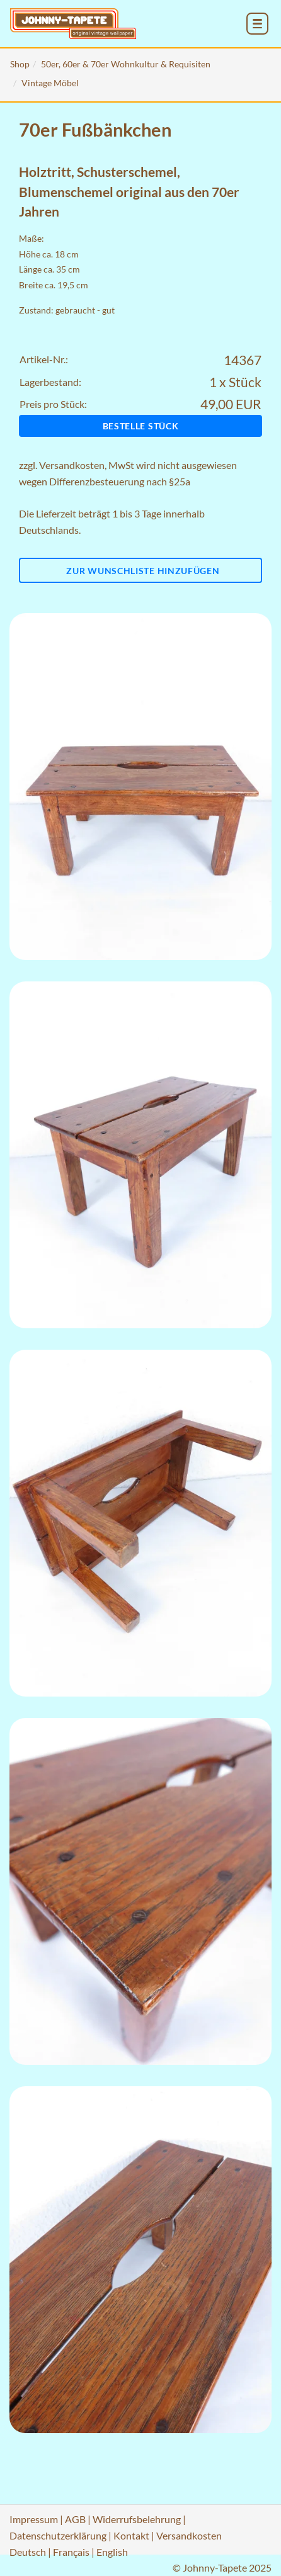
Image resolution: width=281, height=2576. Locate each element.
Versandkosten (72, 465)
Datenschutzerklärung (57, 2535)
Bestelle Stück (141, 426)
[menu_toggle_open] (257, 24)
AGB (75, 2519)
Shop (20, 64)
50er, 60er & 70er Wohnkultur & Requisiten (125, 64)
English (112, 2552)
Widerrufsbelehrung (137, 2519)
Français (71, 2552)
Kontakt (131, 2535)
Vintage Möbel (50, 82)
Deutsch (27, 2552)
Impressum (33, 2519)
